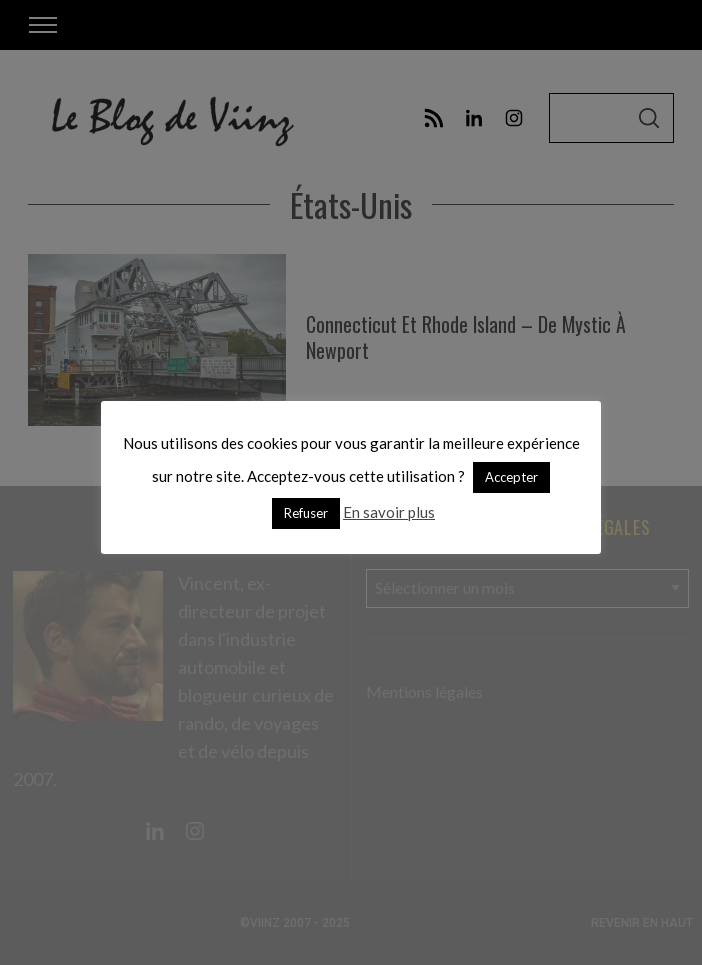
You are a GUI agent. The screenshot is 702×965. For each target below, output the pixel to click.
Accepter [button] (511, 477)
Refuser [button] (306, 513)
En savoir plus (389, 512)
